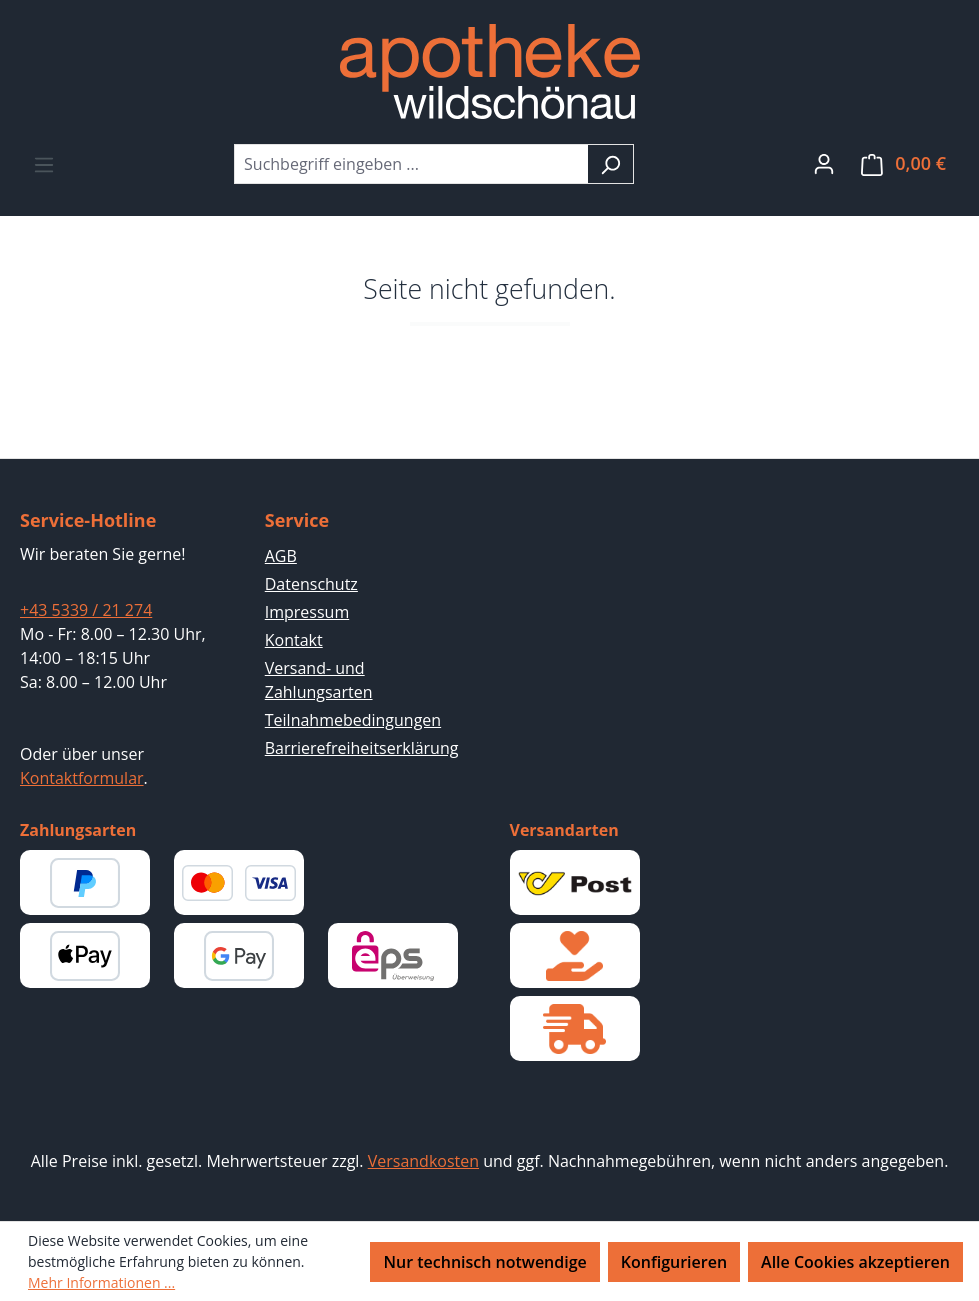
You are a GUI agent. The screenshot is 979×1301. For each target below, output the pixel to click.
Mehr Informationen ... (101, 1282)
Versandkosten (423, 1161)
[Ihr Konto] (824, 163)
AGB (281, 556)
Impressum (307, 612)
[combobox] (411, 164)
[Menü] (44, 164)
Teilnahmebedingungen (353, 720)
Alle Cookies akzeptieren (855, 1262)
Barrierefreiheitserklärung (362, 748)
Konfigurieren (674, 1262)
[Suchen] (610, 164)
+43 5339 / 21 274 (86, 610)
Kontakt (294, 640)
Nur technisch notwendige (484, 1262)
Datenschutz (311, 584)
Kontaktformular (82, 778)
